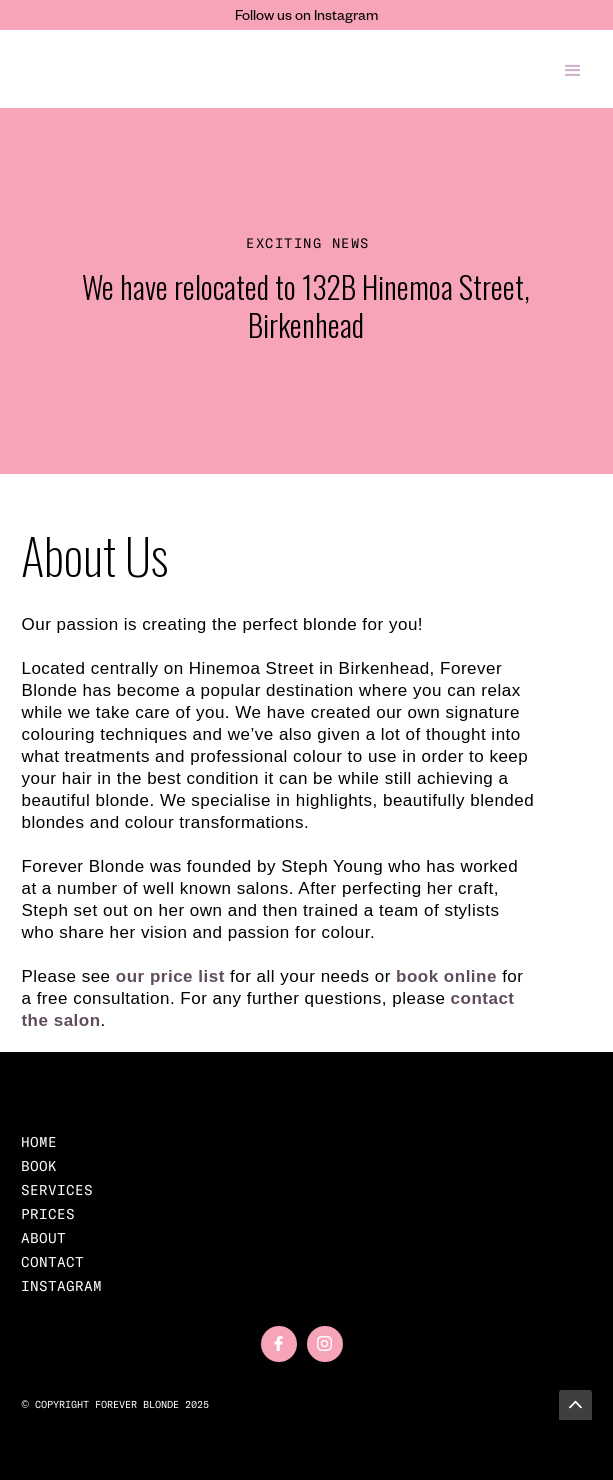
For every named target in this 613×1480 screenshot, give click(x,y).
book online (446, 976)
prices (48, 1214)
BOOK (39, 1166)
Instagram (61, 1286)
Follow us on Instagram (306, 18)
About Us (94, 554)
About (43, 1238)
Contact (52, 1262)
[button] (573, 69)
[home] (135, 69)
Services (57, 1190)
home (39, 1142)
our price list (170, 976)
